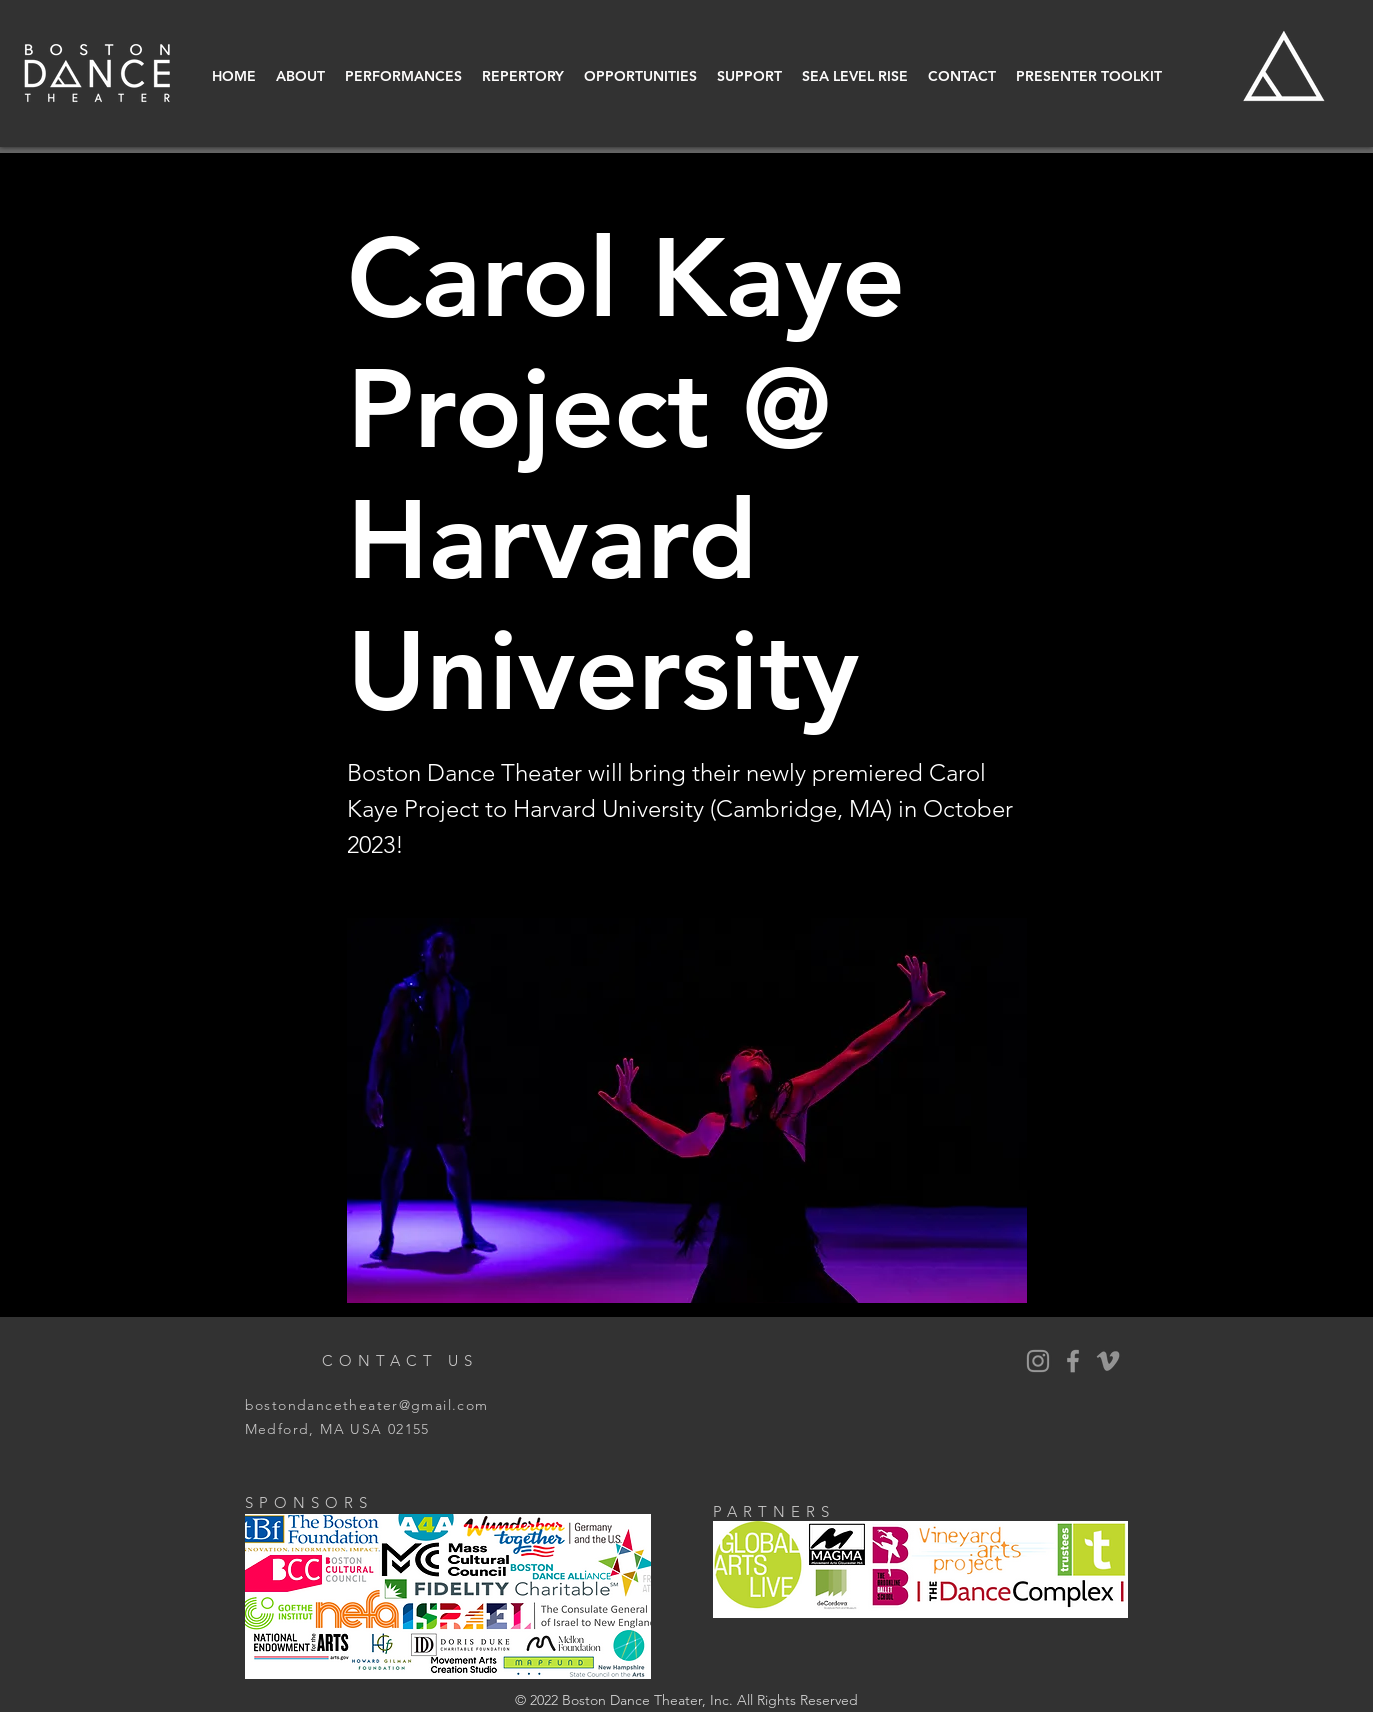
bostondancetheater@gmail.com (367, 1405)
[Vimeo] (1108, 1361)
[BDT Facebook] (1073, 1361)
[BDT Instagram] (1038, 1361)
